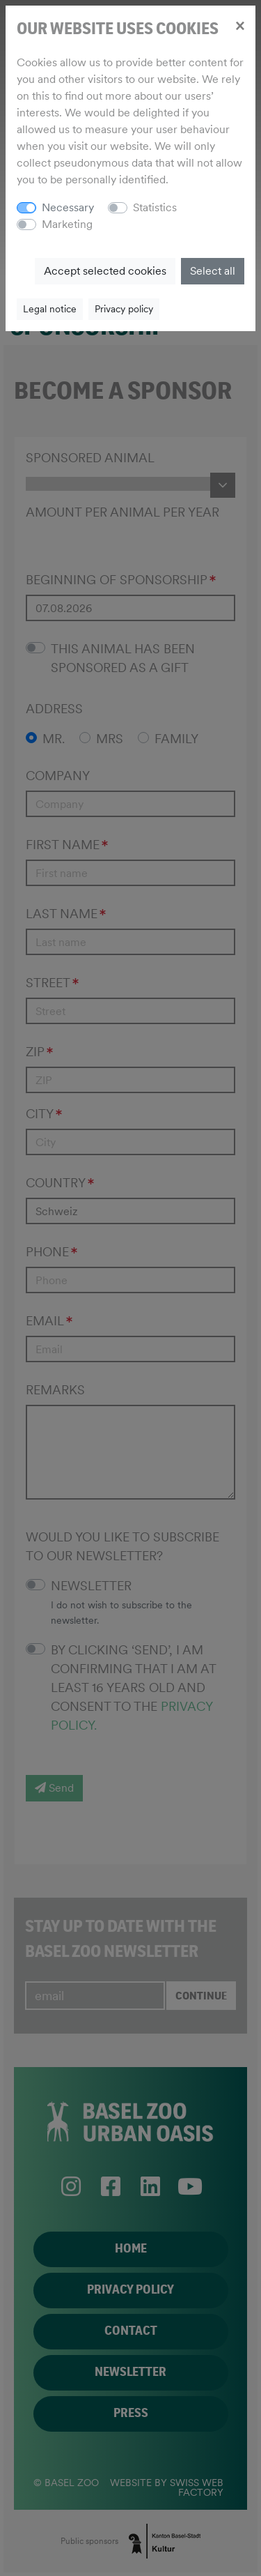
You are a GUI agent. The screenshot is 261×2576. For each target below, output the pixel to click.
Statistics (155, 207)
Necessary (68, 207)
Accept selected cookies (105, 270)
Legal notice (50, 308)
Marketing (67, 224)
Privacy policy (124, 308)
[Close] (239, 25)
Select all (212, 270)
